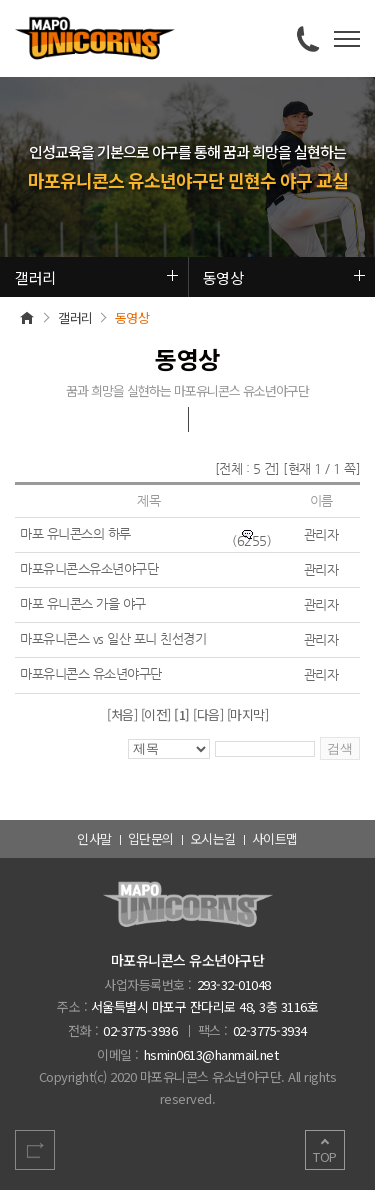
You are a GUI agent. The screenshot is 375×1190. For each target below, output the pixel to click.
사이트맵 (275, 838)
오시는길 (213, 838)
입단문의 (151, 838)
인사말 (94, 838)
